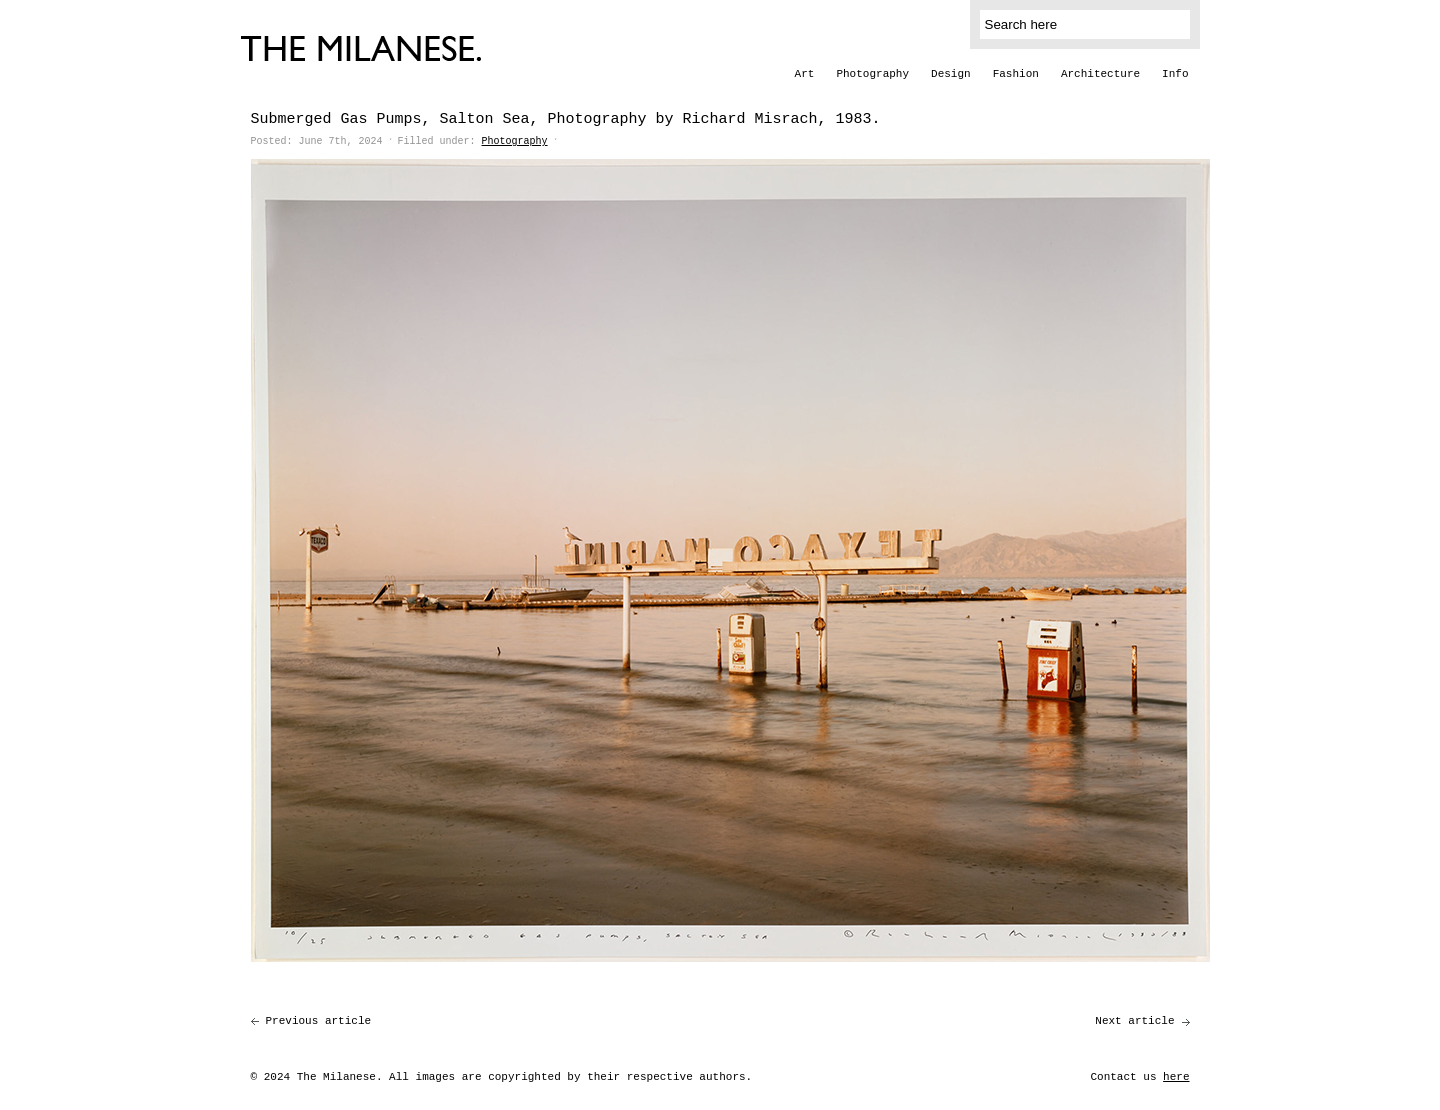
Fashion (1016, 74)
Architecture (1100, 74)
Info (1175, 74)
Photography (872, 74)
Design (951, 74)
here (1176, 1077)
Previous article (319, 1021)
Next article (1134, 1021)
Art (805, 74)
